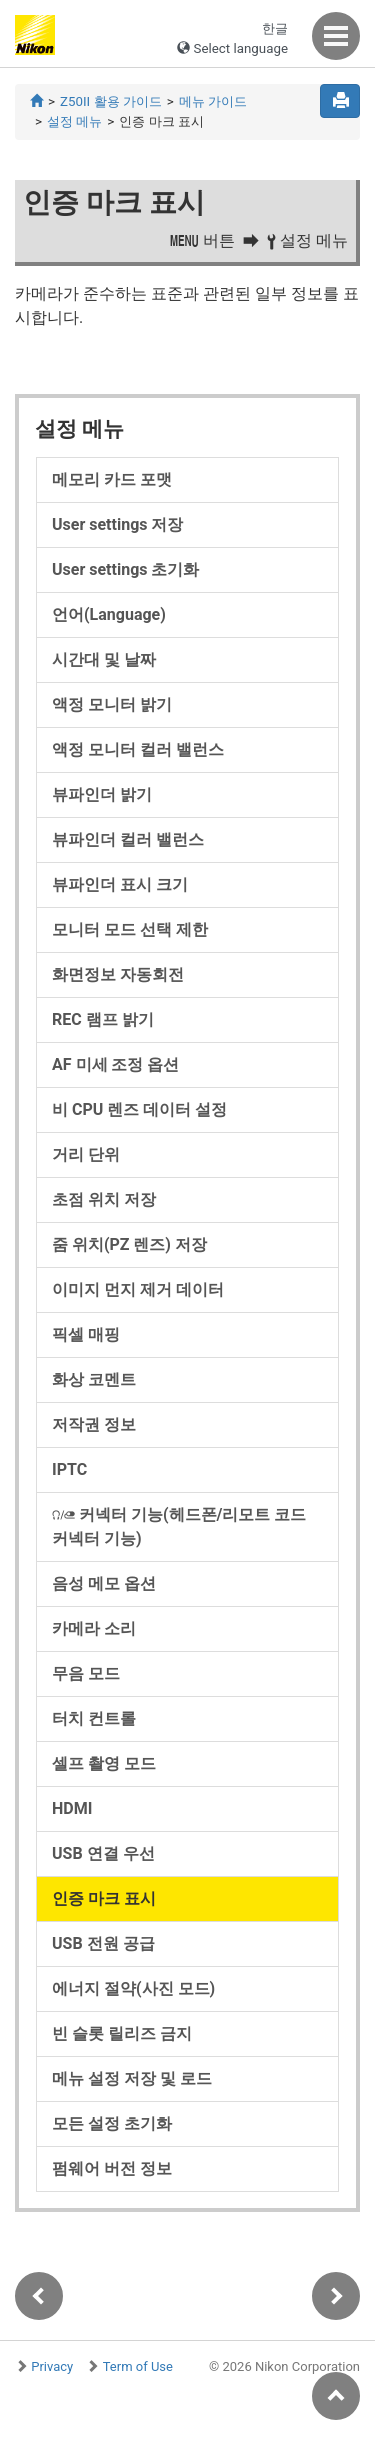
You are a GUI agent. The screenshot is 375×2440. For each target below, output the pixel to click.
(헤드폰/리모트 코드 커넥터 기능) (179, 1526)
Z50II (111, 101)
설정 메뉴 (74, 121)
